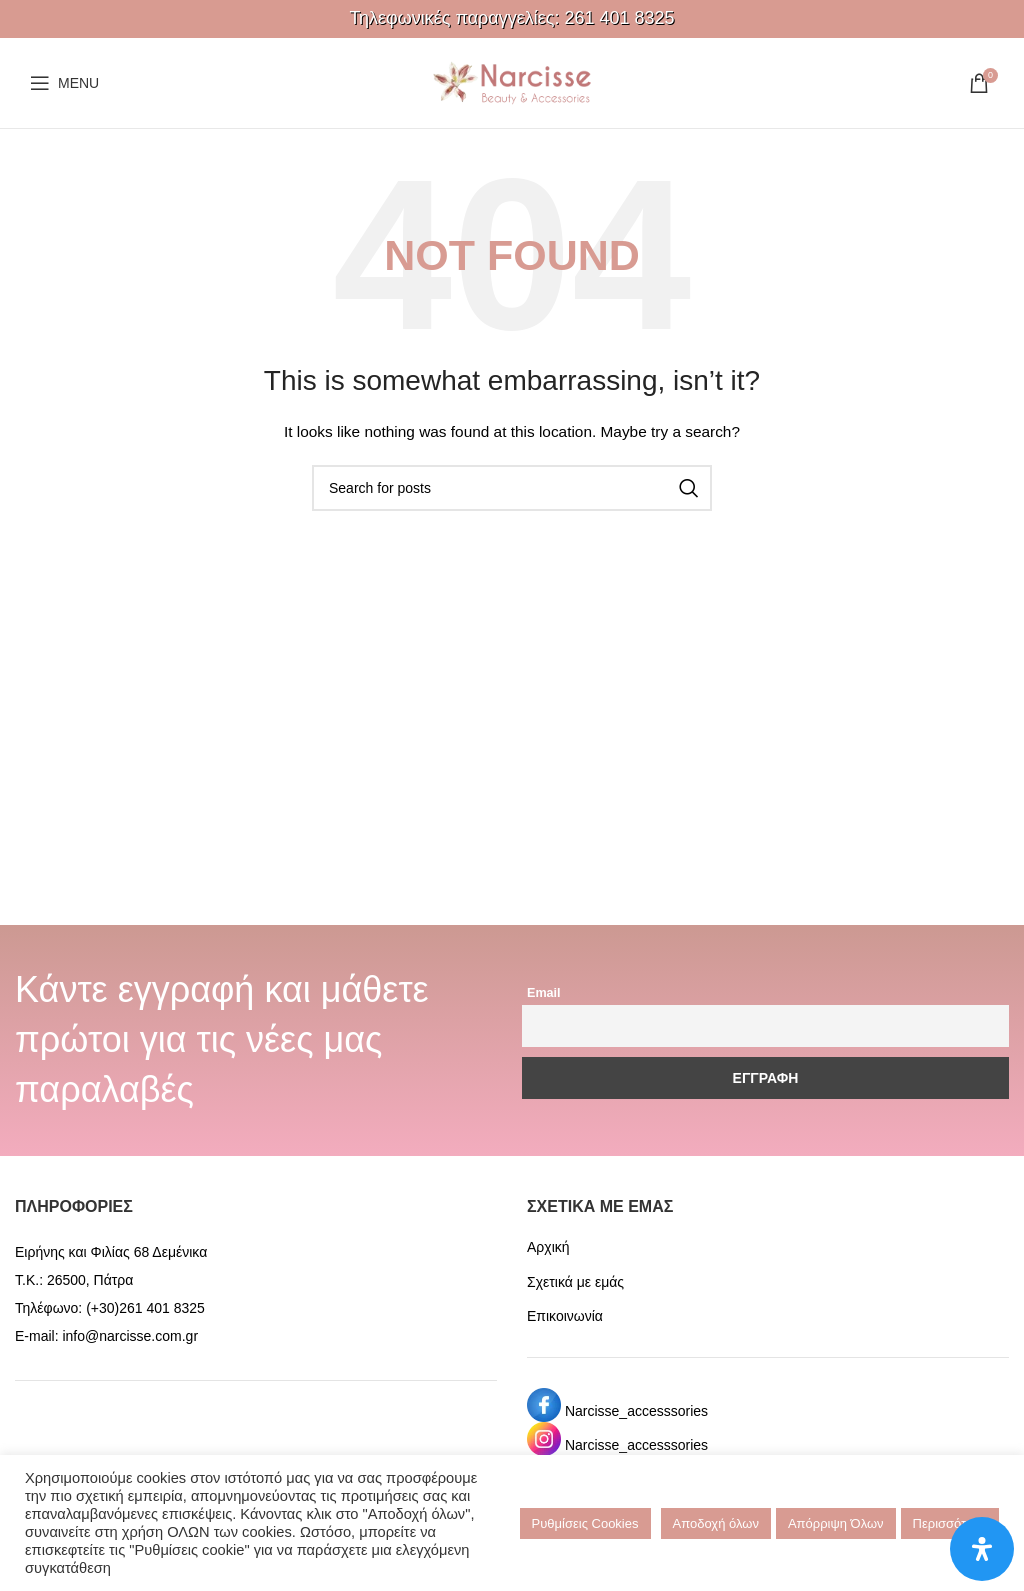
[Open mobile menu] (64, 83)
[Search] (512, 488)
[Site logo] (512, 82)
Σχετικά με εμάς (575, 1282)
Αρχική (548, 1247)
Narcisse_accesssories (636, 1411)
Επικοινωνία (565, 1316)
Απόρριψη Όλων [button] (836, 1523)
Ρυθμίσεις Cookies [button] (585, 1523)
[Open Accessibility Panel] (982, 1549)
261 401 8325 (619, 18)
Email (544, 993)
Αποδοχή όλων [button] (716, 1523)
